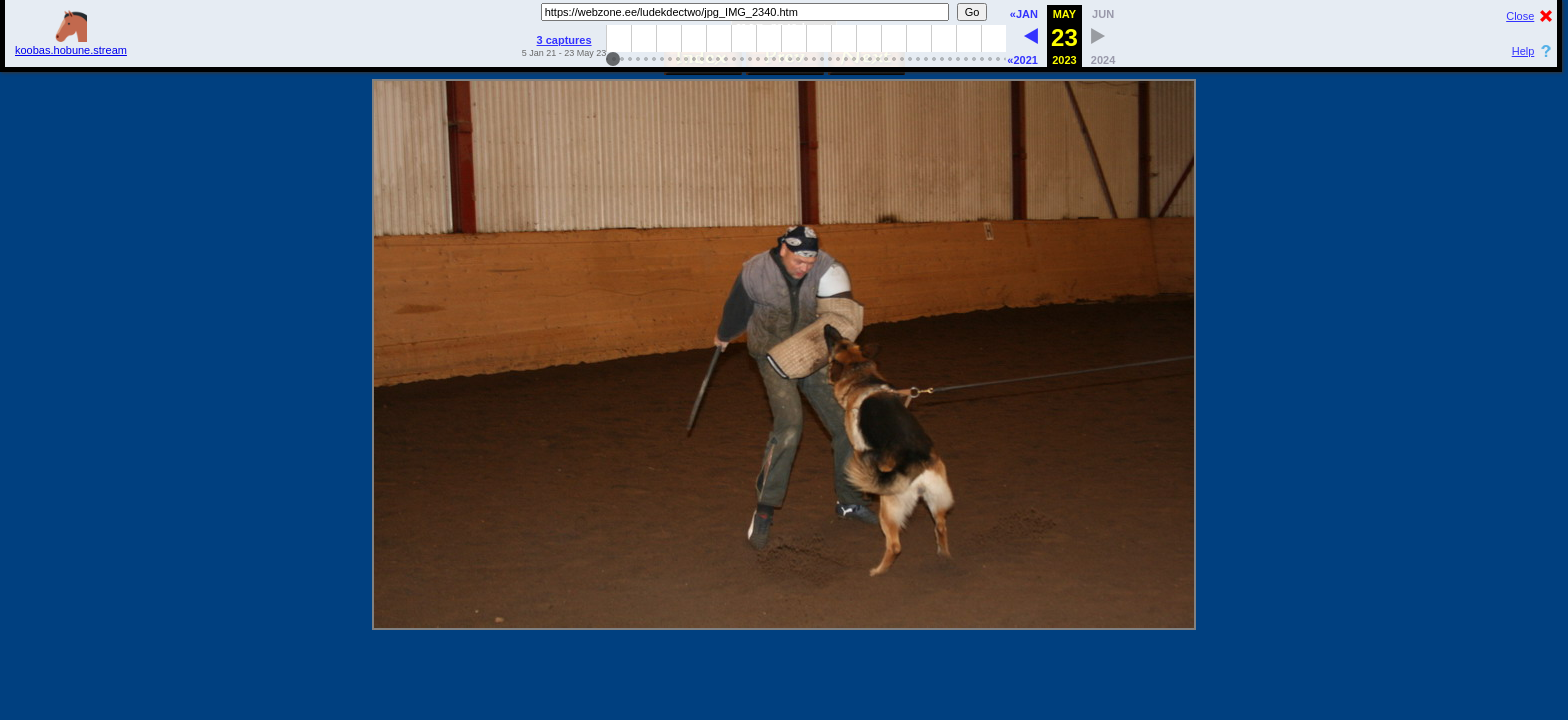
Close (1520, 16)
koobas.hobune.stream (71, 44)
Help (1523, 51)
